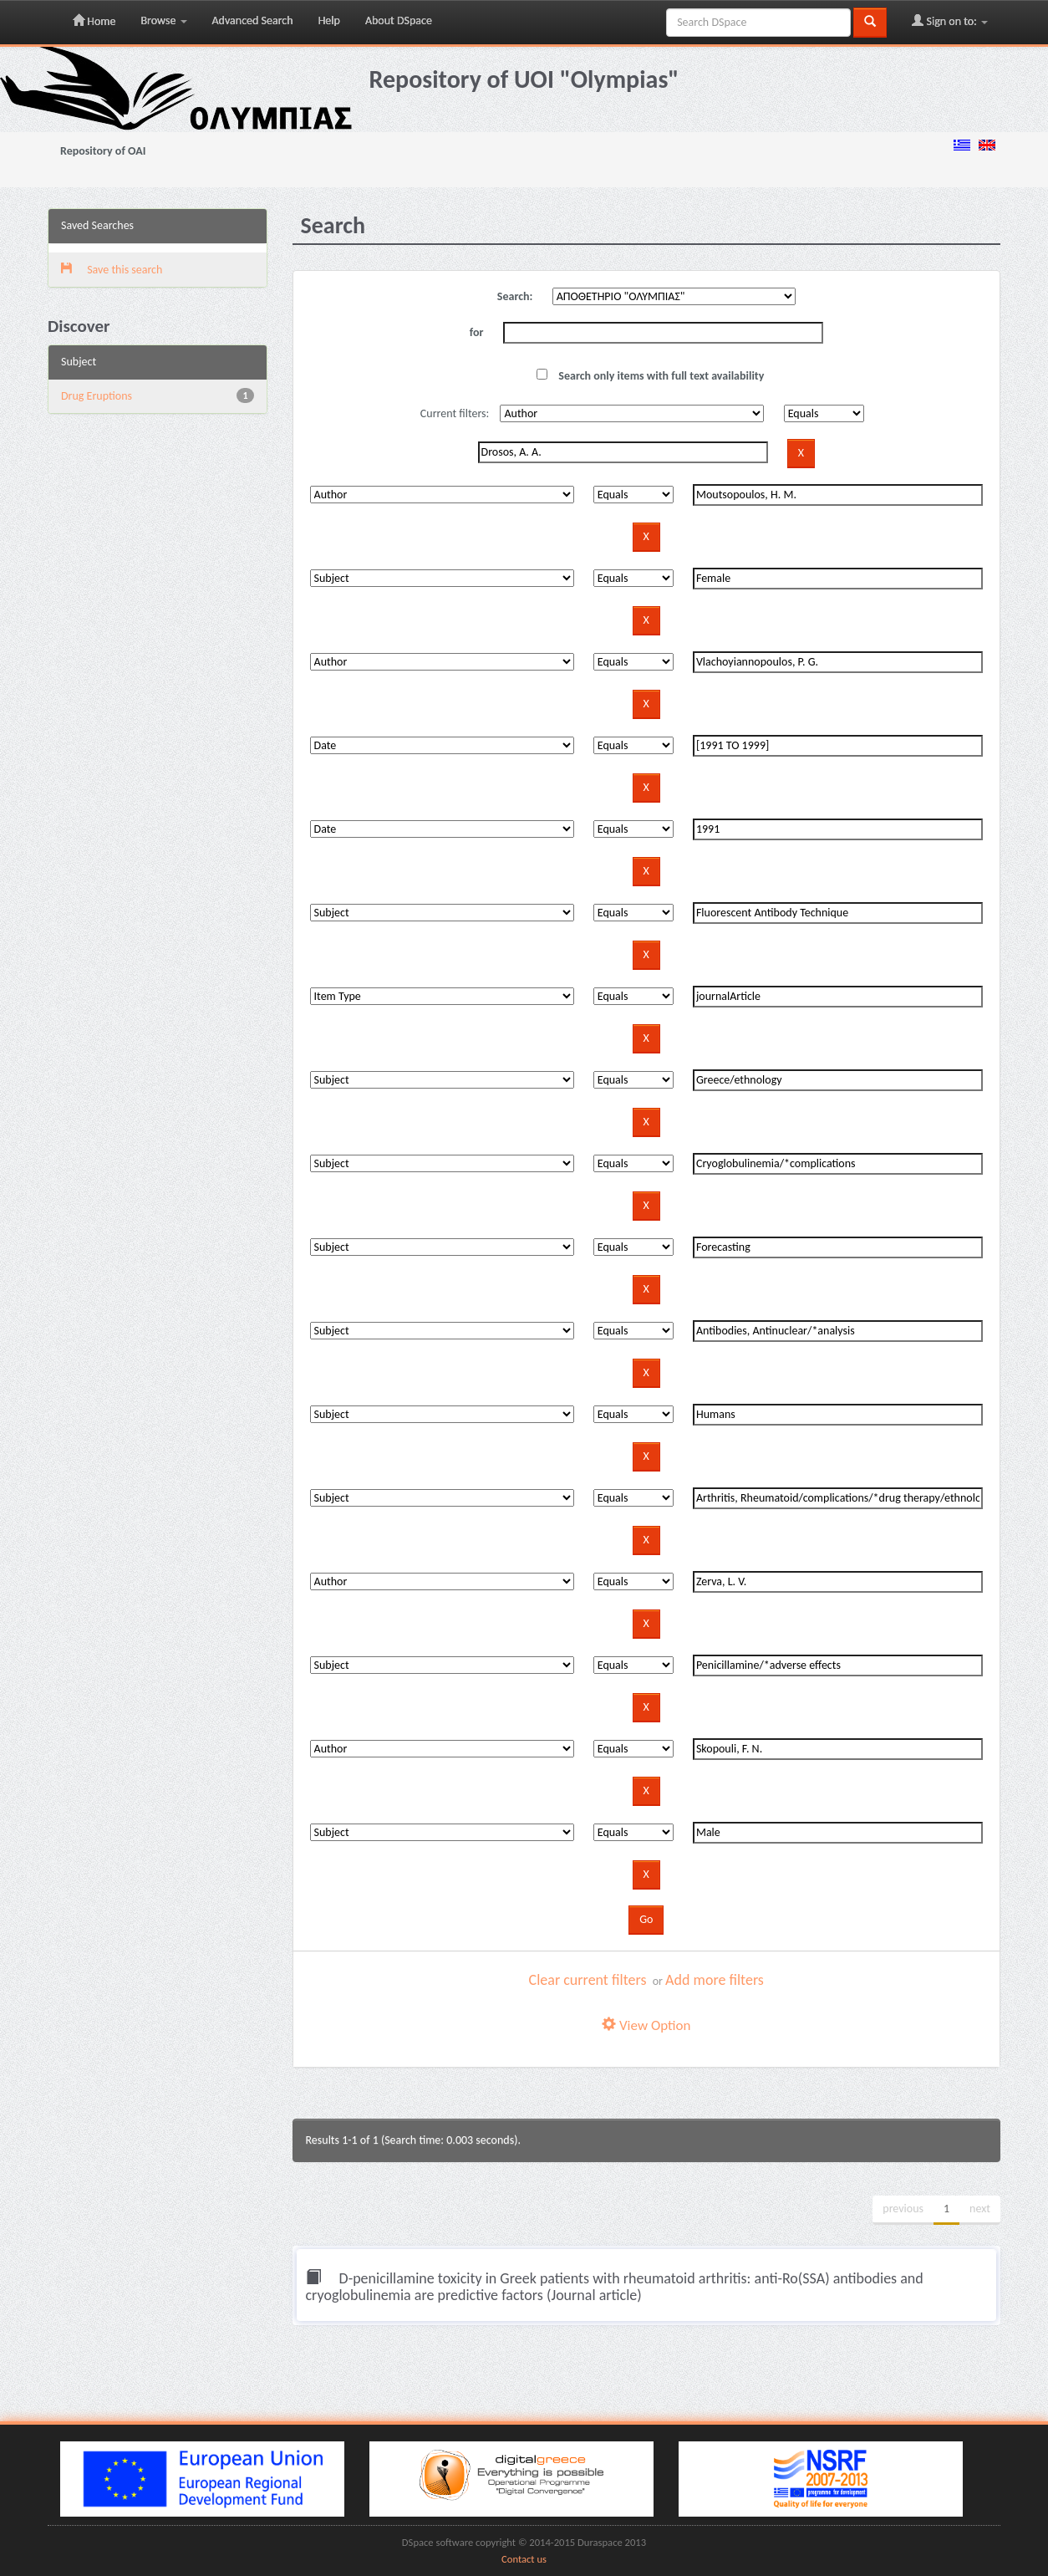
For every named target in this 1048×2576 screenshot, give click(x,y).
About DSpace (398, 20)
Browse (163, 20)
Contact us (524, 2559)
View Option (646, 2025)
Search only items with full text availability (650, 376)
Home (94, 20)
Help (329, 20)
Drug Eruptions (96, 396)
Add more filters (714, 1980)
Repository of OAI (102, 151)
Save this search (111, 270)
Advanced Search (252, 20)
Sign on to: (950, 20)
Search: (515, 296)
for (477, 332)
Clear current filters (588, 1980)
